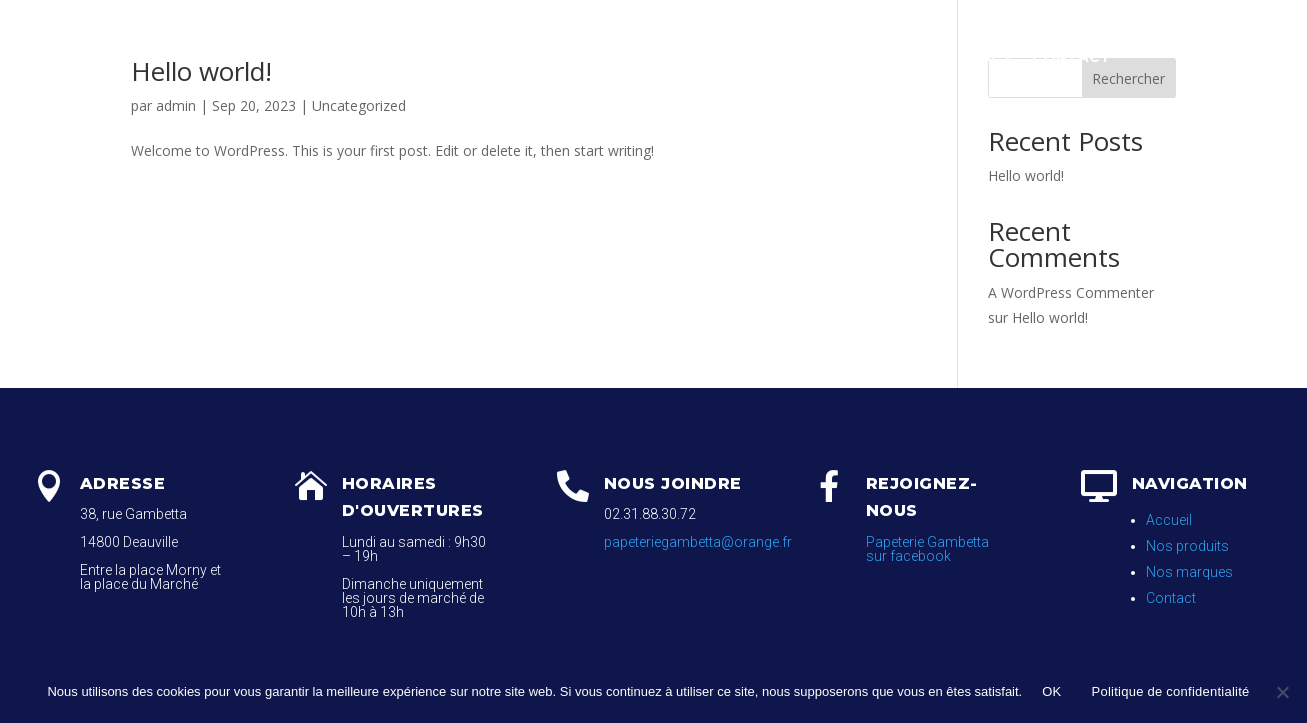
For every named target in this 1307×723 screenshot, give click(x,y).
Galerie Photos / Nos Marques (878, 57)
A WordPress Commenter (1071, 292)
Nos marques (1189, 572)
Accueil (456, 57)
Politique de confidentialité (1171, 691)
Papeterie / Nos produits (618, 57)
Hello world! (1026, 175)
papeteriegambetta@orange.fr (698, 542)
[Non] (1282, 692)
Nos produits (1187, 546)
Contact (1071, 57)
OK (1051, 691)
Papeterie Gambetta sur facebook (927, 549)
